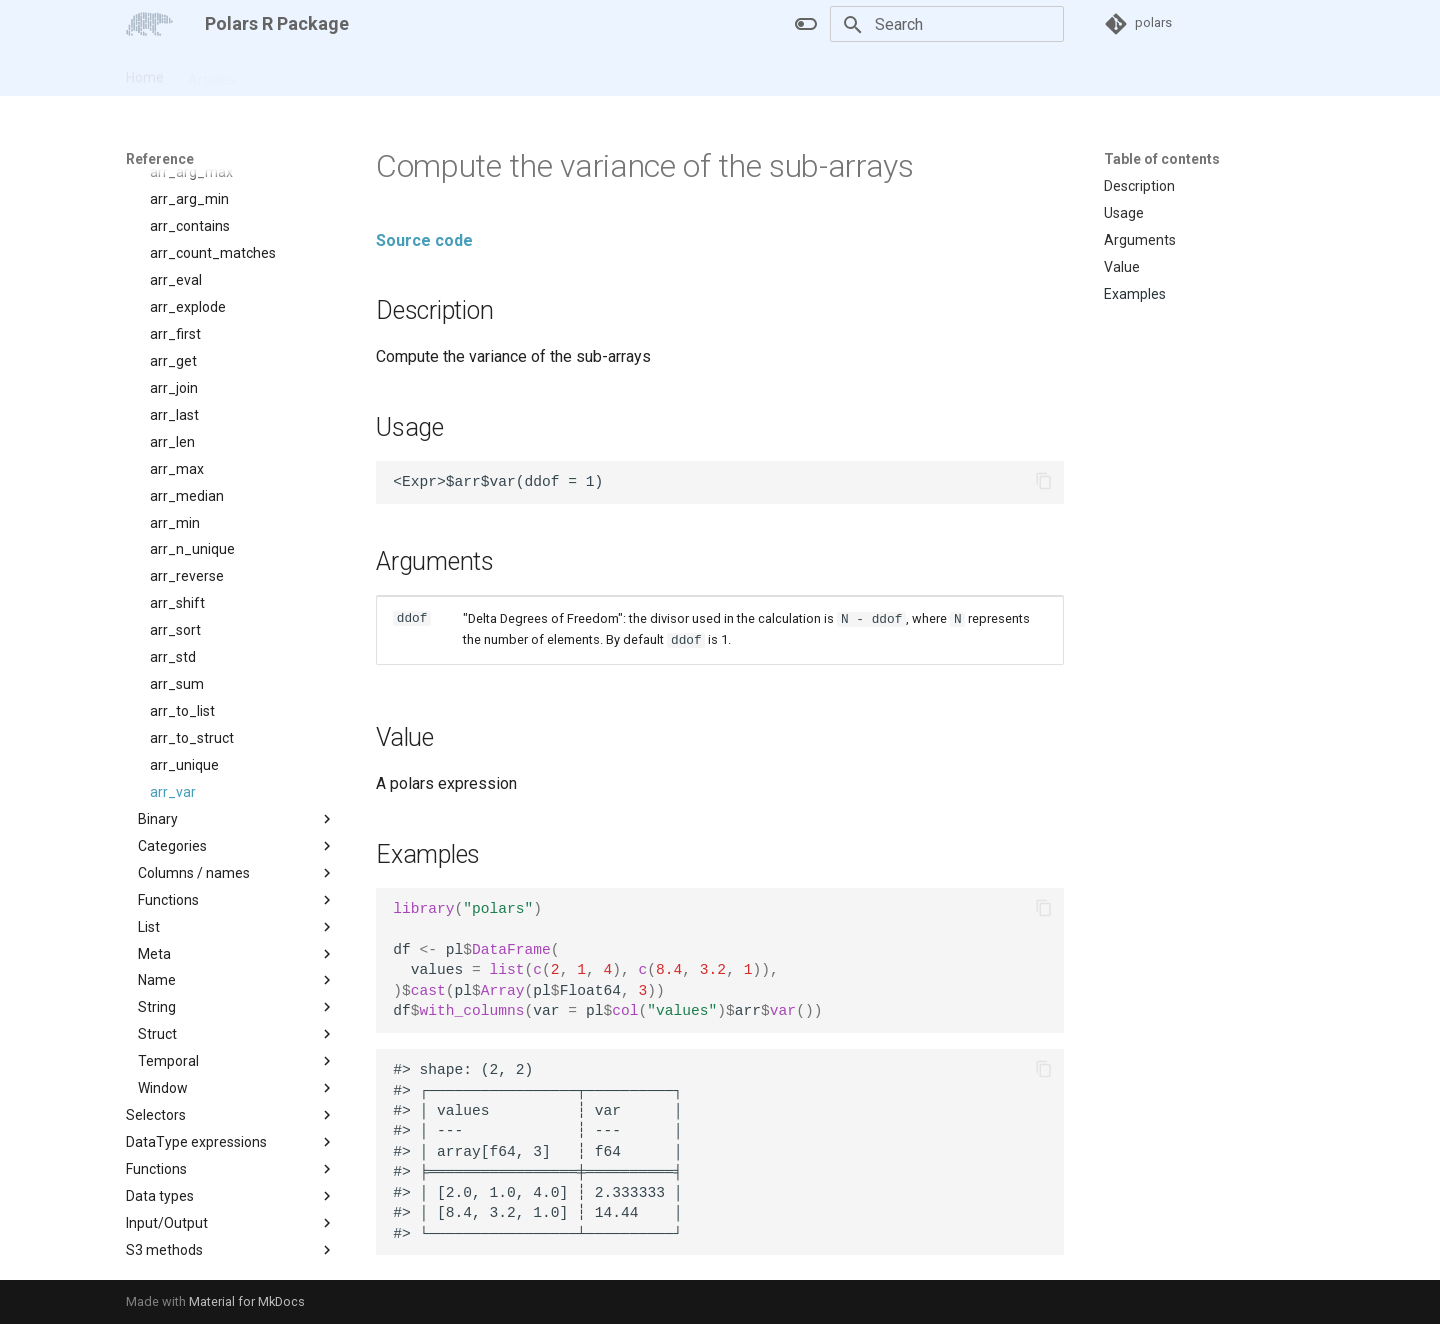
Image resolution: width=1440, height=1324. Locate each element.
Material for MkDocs (247, 1301)
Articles (212, 73)
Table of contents (1162, 159)
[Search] (947, 24)
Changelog (385, 73)
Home (145, 73)
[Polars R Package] (149, 24)
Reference (293, 73)
